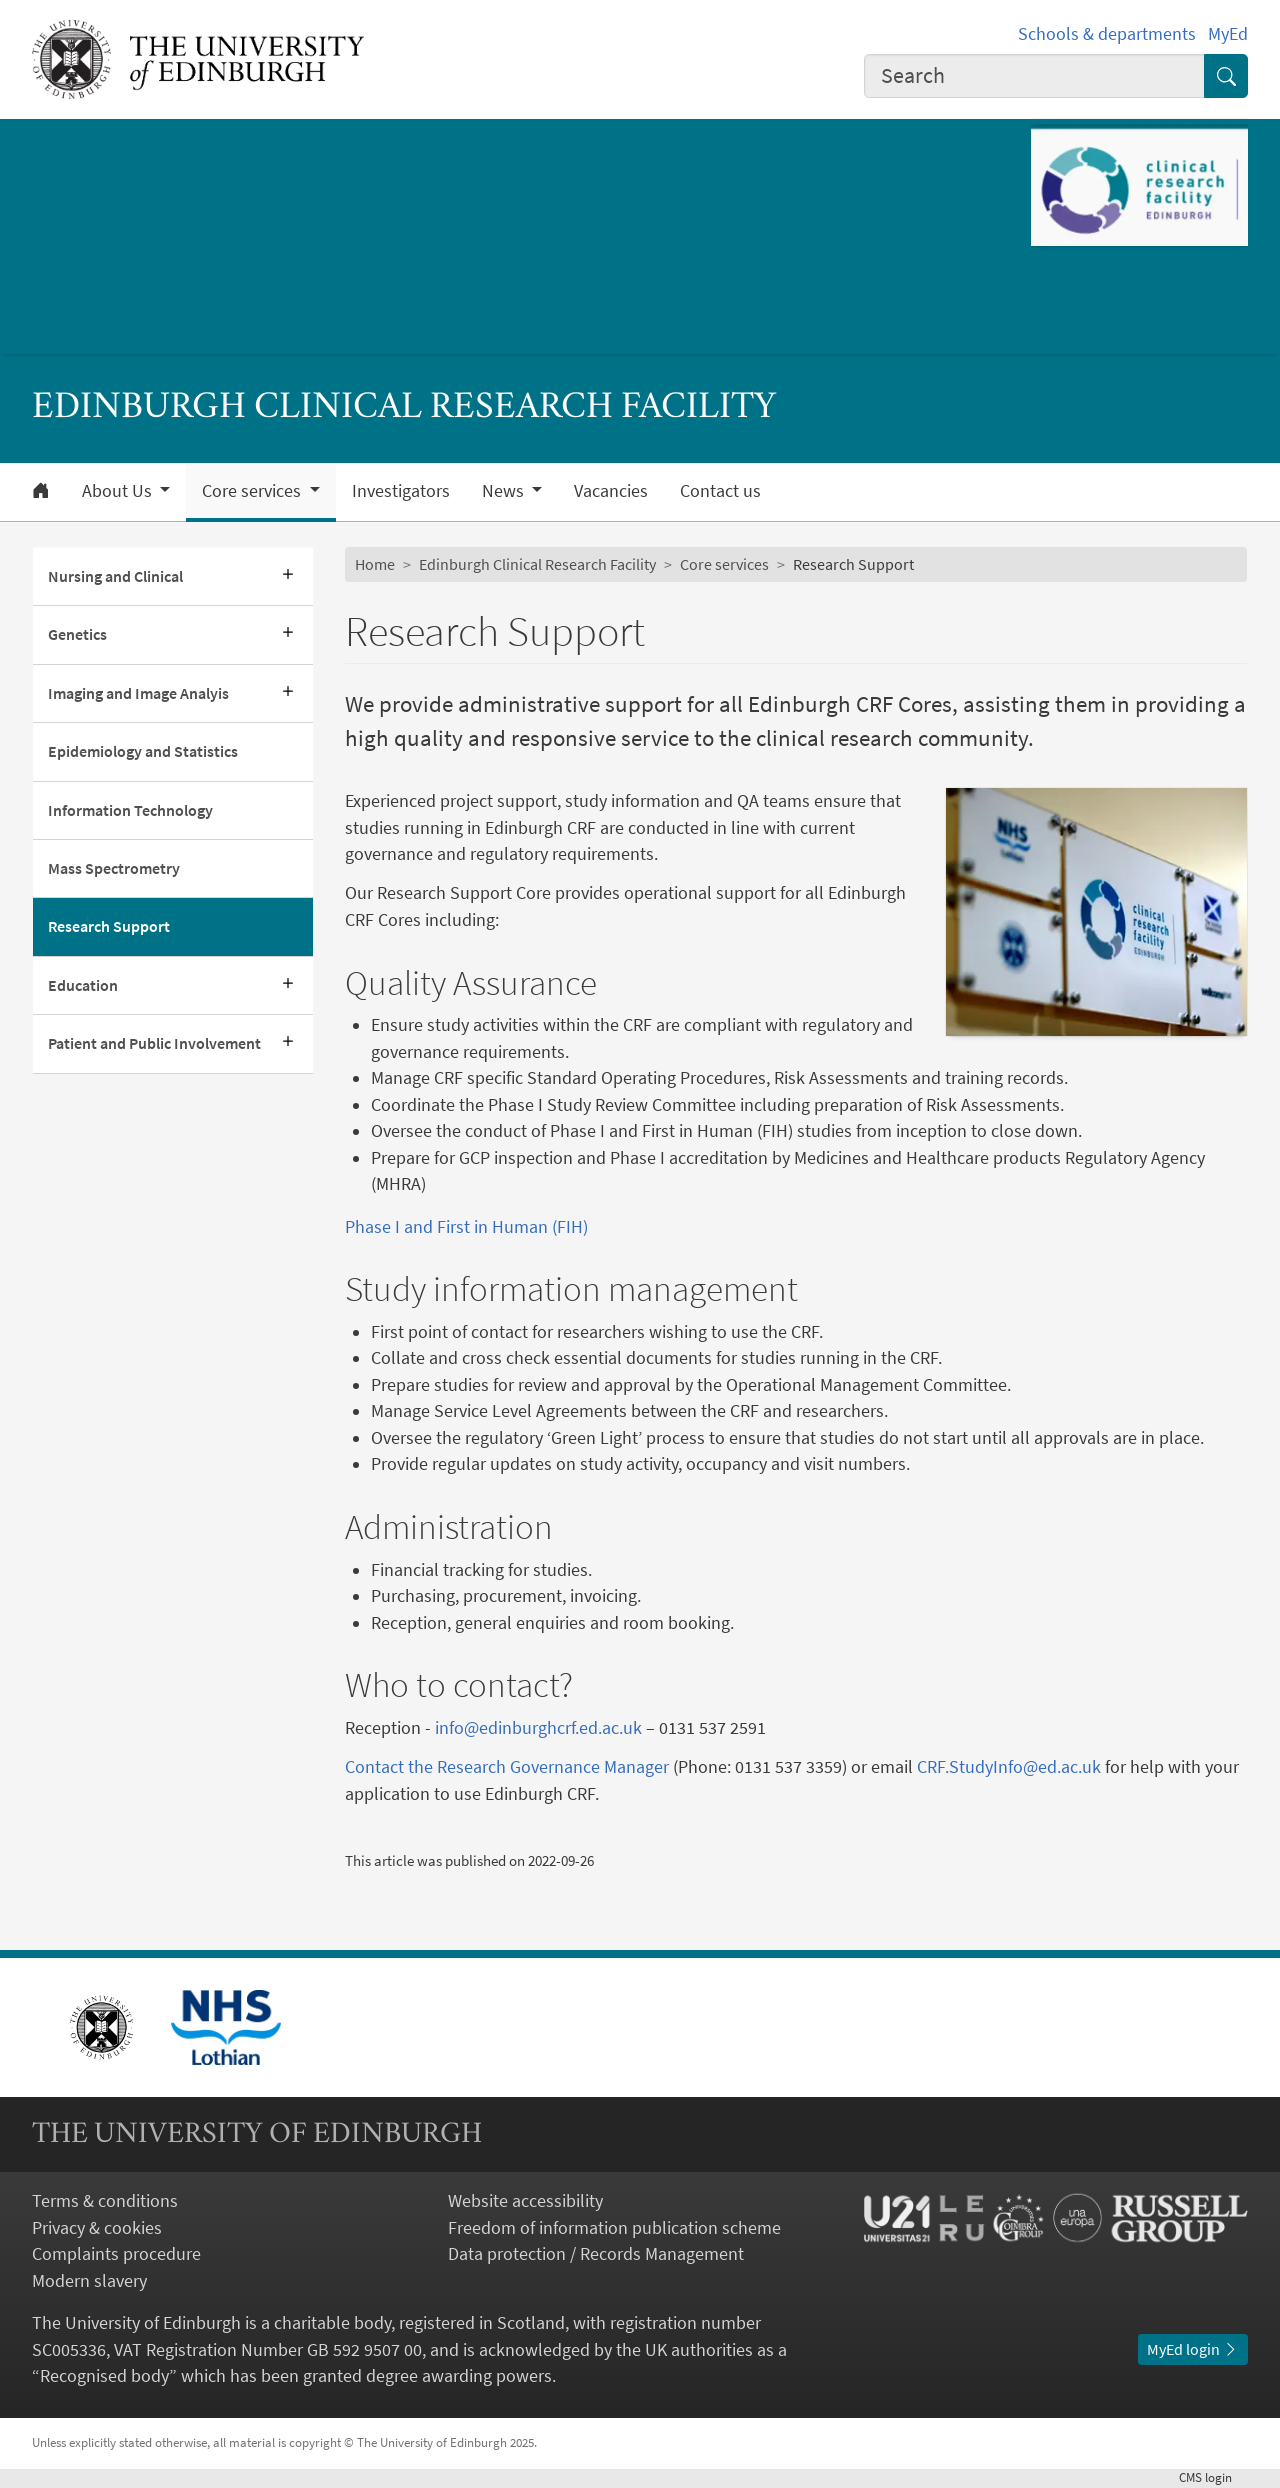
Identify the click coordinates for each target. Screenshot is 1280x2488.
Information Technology (130, 810)
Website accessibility (525, 2201)
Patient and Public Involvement (154, 1043)
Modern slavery (89, 2281)
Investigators (401, 491)
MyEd (1228, 34)
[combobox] (1034, 76)
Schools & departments (1107, 34)
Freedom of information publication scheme (614, 2228)
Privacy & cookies (97, 2228)
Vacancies (611, 491)
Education (83, 985)
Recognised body (104, 2376)
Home (375, 564)
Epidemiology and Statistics (143, 751)
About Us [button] (119, 491)
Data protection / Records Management (596, 2254)
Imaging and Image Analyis (138, 693)
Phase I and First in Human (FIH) (466, 1227)
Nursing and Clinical (115, 576)
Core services (724, 564)
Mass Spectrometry (114, 868)
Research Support (109, 926)
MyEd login (1193, 2349)
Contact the (391, 1767)
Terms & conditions (105, 2201)
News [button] (505, 491)
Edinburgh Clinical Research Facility (537, 564)
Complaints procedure (116, 2254)
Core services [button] (253, 491)
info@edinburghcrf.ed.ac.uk (538, 1728)
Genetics (77, 634)
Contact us (720, 491)
